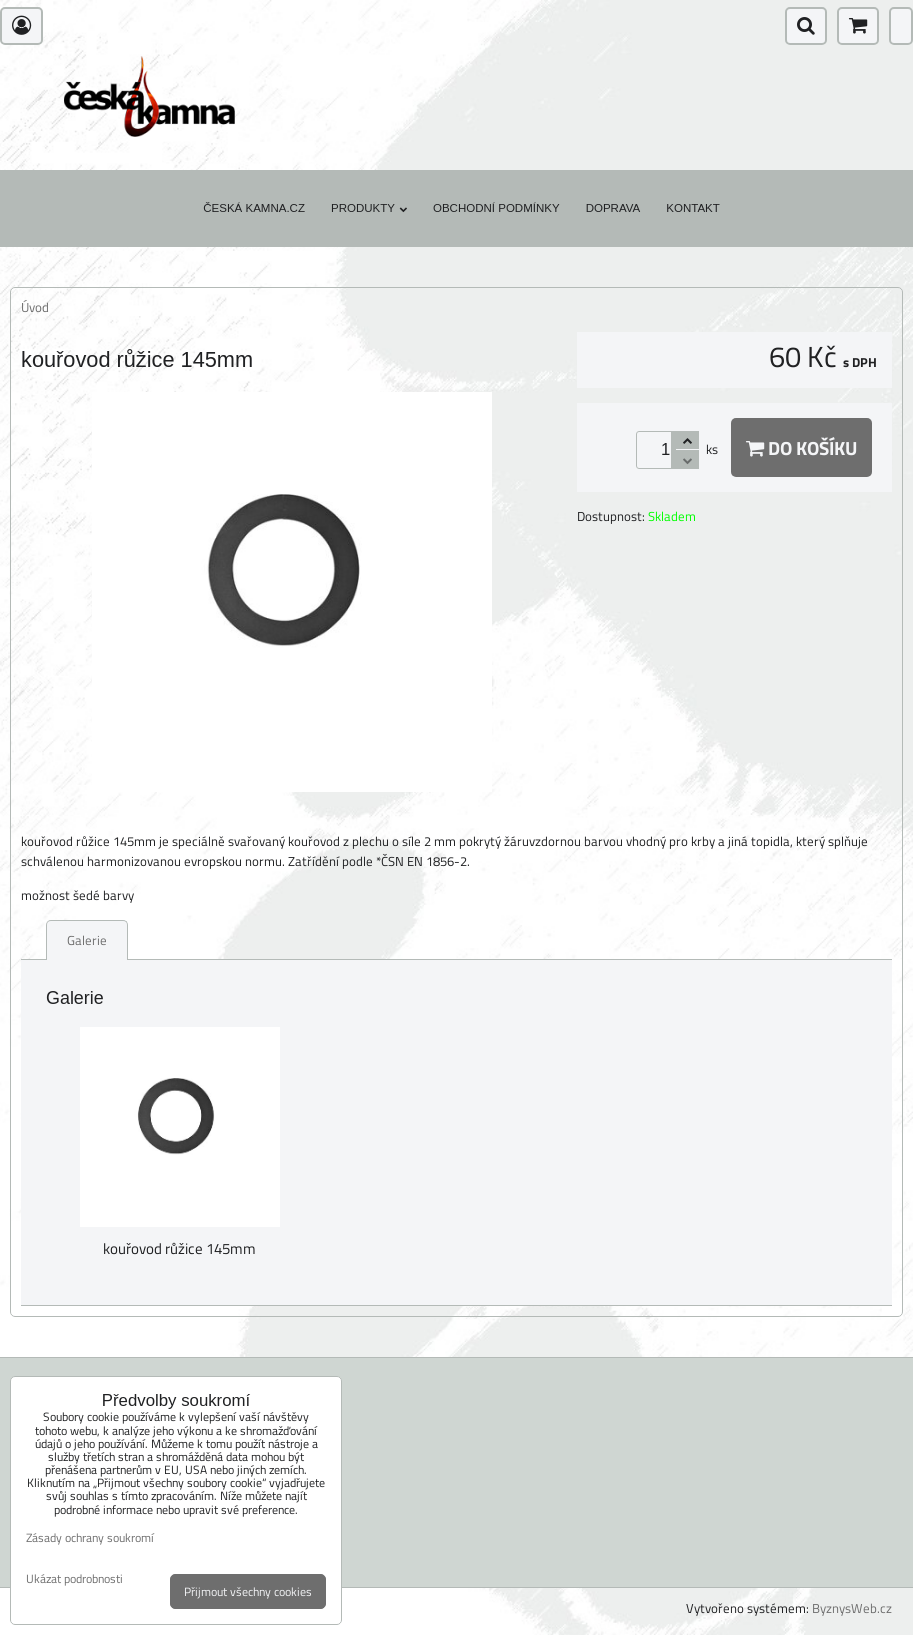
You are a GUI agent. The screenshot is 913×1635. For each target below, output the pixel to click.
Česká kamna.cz (254, 208)
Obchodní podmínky (496, 208)
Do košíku (801, 447)
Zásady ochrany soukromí (90, 1537)
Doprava (613, 208)
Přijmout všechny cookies (248, 1591)
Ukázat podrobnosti (74, 1578)
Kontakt (693, 208)
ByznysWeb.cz (852, 1608)
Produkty (369, 208)
